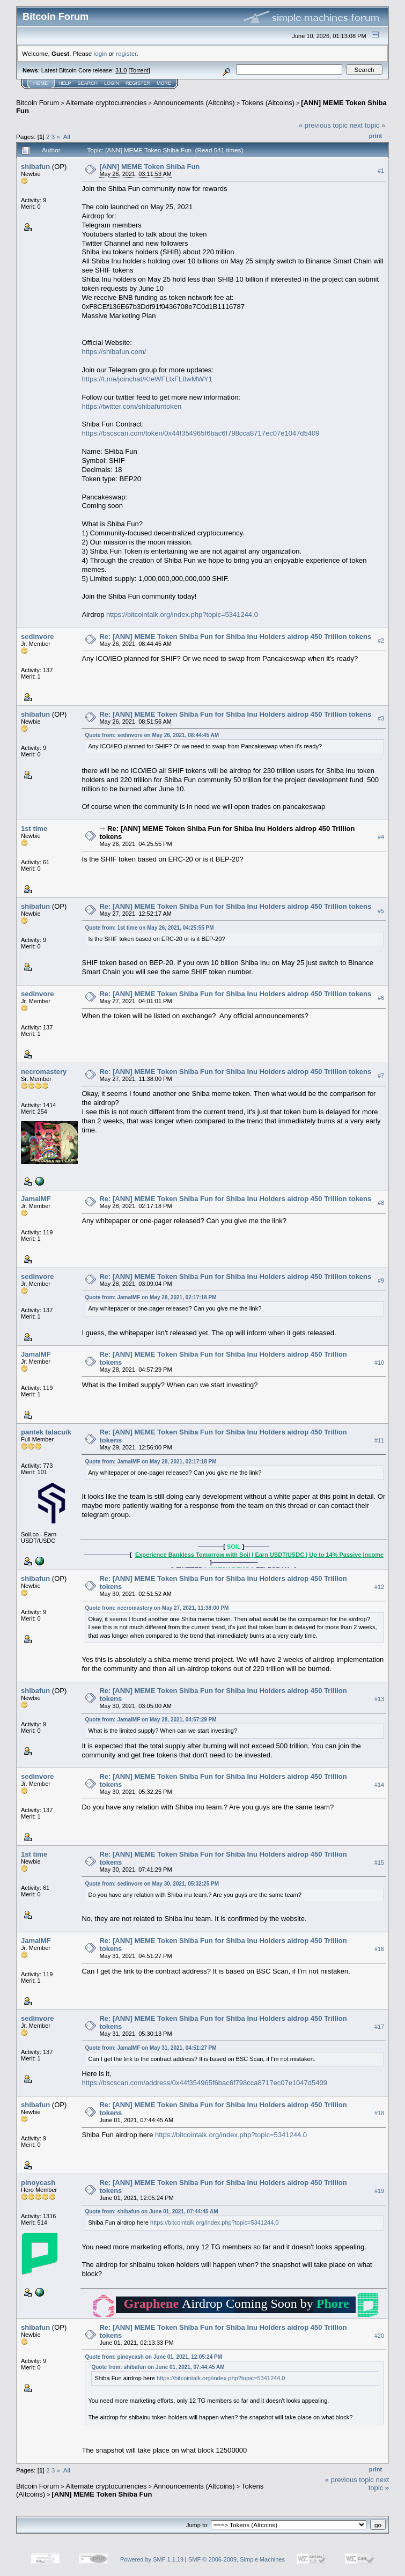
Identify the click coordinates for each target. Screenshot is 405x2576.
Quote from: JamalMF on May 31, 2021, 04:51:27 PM (150, 2048)
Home (40, 83)
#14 (379, 1785)
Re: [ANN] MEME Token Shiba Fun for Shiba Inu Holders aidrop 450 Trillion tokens (235, 636)
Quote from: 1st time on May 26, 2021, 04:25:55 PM (149, 928)
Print (375, 136)
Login (111, 83)
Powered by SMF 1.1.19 (151, 2559)
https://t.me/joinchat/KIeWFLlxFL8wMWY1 (147, 379)
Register (138, 83)
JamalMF (36, 1199)
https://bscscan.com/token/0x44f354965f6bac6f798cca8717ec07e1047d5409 (200, 433)
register (126, 53)
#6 (381, 998)
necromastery (44, 1072)
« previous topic (323, 125)
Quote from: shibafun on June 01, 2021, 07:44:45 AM (151, 2211)
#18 (379, 2113)
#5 (381, 911)
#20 (379, 2335)
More (164, 83)
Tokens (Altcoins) (267, 103)
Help (64, 83)
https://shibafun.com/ (114, 352)
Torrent (139, 70)
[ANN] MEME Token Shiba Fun (149, 167)
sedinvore (37, 636)
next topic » (368, 125)
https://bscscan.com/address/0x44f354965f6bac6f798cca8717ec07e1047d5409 (204, 2083)
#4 (381, 837)
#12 (379, 1587)
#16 (379, 1949)
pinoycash (38, 2182)
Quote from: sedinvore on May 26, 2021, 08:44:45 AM (152, 735)
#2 (381, 641)
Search (88, 83)
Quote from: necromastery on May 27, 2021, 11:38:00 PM (157, 1608)
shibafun (35, 167)
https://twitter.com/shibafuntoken (131, 406)
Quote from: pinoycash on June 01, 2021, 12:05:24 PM (153, 2357)
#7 (381, 1075)
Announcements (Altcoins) (194, 103)
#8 (381, 1202)
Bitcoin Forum (37, 103)
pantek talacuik (46, 1432)
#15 (379, 1863)
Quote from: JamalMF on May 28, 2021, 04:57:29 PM (150, 1720)
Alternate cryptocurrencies (106, 103)
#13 (379, 1699)
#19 (379, 2191)
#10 (379, 1363)
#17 (379, 2026)
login (100, 53)
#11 (379, 1441)
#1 (381, 170)
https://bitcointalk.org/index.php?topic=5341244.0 (182, 614)
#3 (381, 719)
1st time (34, 829)
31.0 (121, 70)
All (66, 136)
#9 (381, 1280)
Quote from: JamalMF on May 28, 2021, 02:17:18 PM (150, 1297)
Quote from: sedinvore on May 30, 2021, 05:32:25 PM (152, 1884)
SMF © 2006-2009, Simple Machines (236, 2559)
